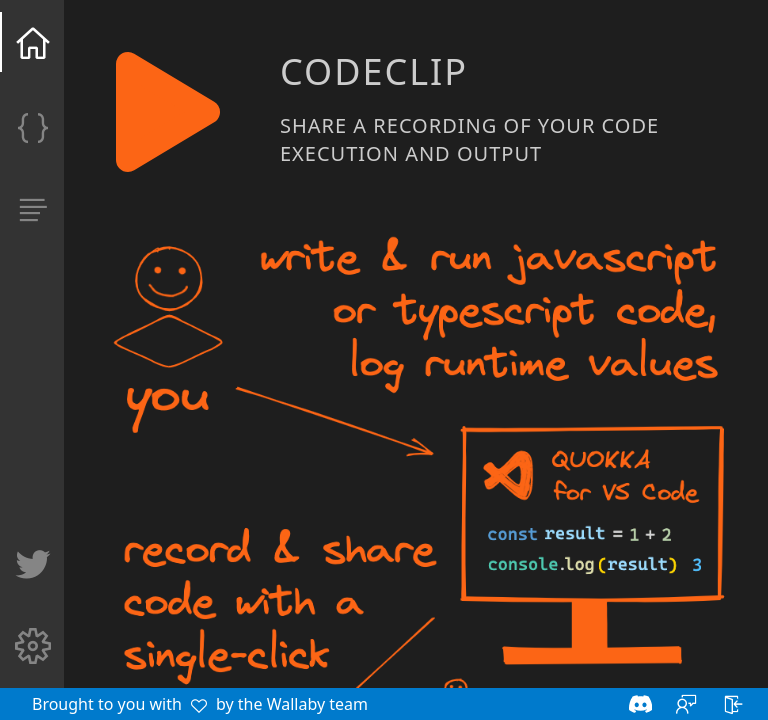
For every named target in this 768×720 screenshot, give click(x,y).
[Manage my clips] (33, 216)
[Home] (33, 48)
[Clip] (33, 132)
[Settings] (33, 652)
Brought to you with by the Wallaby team (200, 704)
